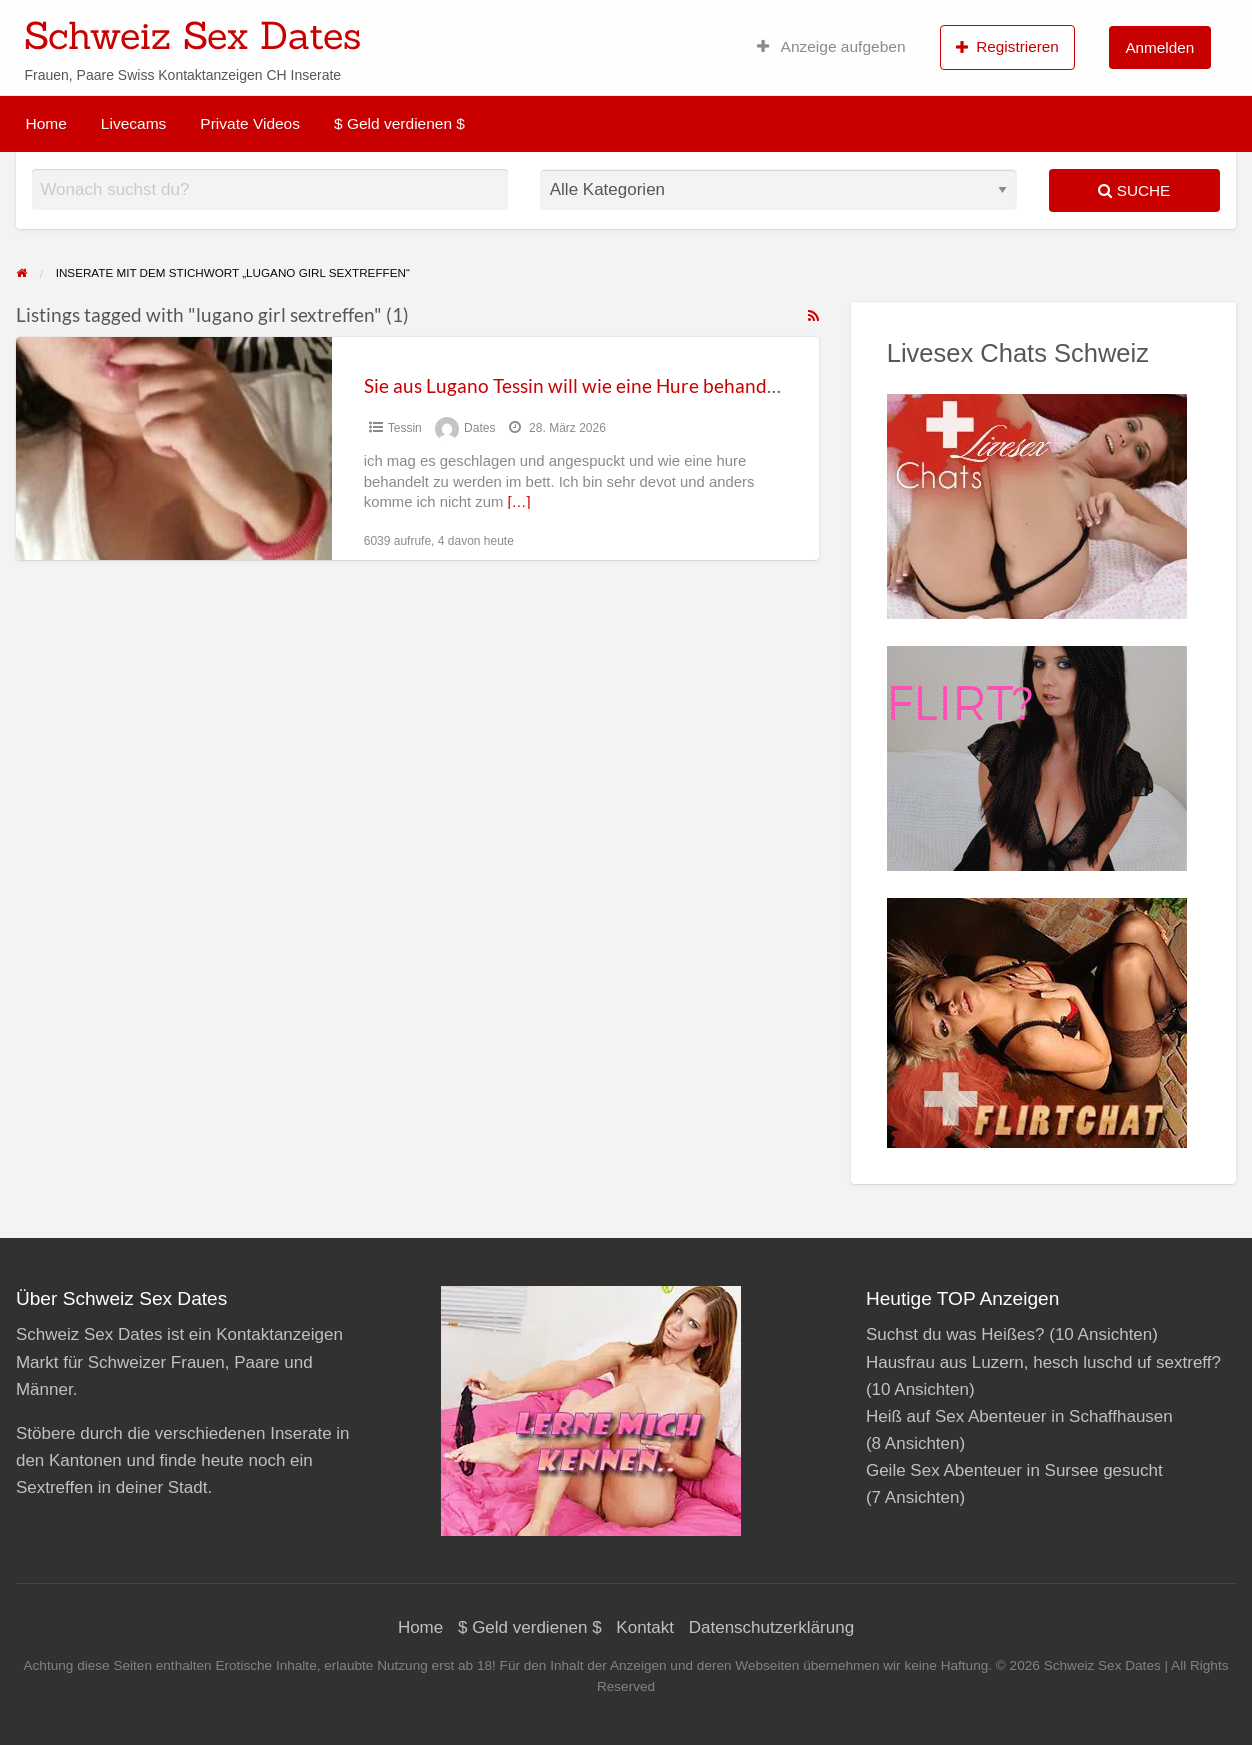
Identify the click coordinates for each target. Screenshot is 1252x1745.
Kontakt (645, 1627)
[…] (518, 502)
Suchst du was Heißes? (955, 1334)
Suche (1134, 190)
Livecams (133, 123)
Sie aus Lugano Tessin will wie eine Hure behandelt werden (611, 385)
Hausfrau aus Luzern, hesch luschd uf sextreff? (1043, 1362)
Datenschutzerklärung (771, 1627)
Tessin (405, 428)
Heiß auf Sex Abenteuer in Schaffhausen (1019, 1416)
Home (46, 123)
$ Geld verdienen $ (399, 123)
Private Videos (250, 123)
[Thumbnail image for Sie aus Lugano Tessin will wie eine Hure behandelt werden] (174, 448)
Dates (479, 428)
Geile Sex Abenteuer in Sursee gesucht (1014, 1470)
